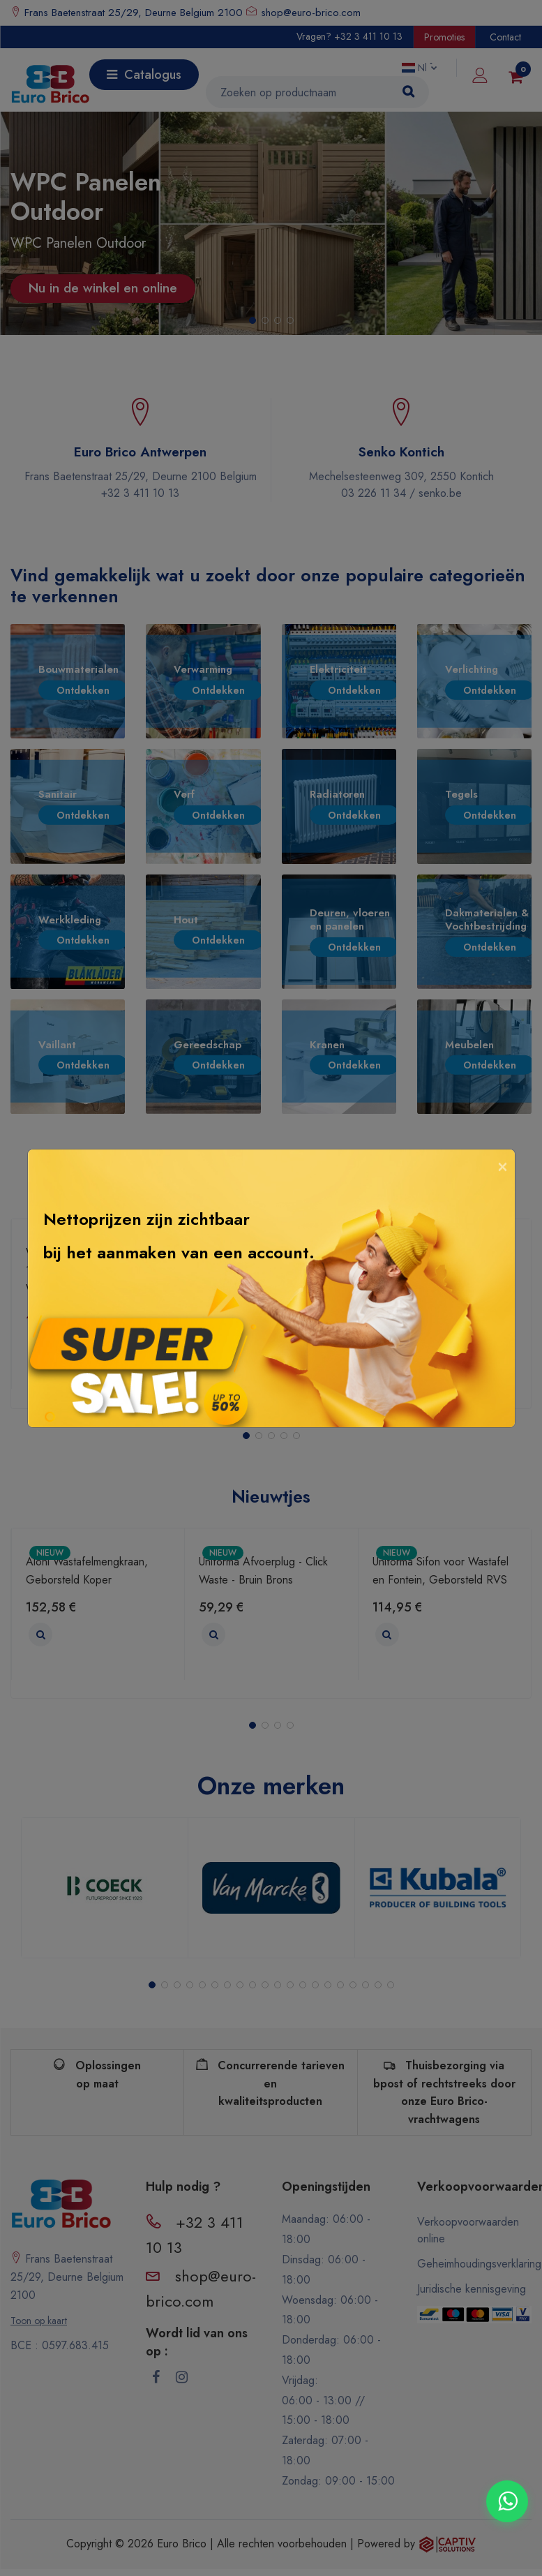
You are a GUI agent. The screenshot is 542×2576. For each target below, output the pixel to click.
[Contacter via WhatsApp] (507, 2501)
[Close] (502, 1165)
